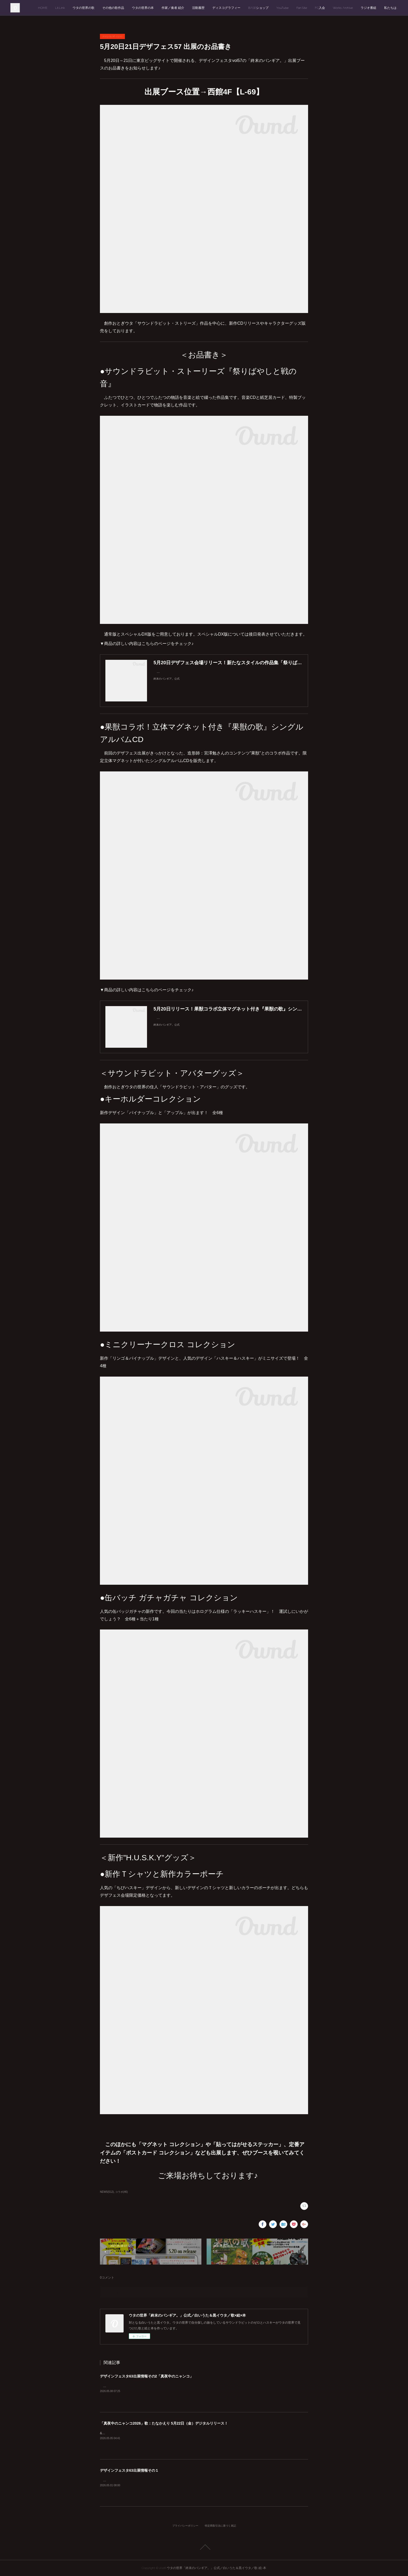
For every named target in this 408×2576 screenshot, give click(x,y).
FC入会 (320, 8)
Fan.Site (301, 8)
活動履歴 (198, 8)
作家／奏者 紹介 (173, 8)
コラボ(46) (121, 2191)
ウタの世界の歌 (83, 8)
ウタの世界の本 (143, 8)
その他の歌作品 (113, 8)
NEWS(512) (107, 2191)
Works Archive (343, 8)
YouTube (282, 8)
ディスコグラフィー (226, 8)
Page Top (204, 2547)
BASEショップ (258, 8)
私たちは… (391, 8)
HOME (42, 8)
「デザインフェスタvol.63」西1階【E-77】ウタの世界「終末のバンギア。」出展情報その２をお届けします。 (178, 2386)
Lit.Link (60, 8)
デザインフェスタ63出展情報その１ (129, 2470)
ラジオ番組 (368, 8)
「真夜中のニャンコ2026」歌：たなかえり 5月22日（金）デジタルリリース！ (164, 2423)
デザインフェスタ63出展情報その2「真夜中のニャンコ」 (146, 2376)
